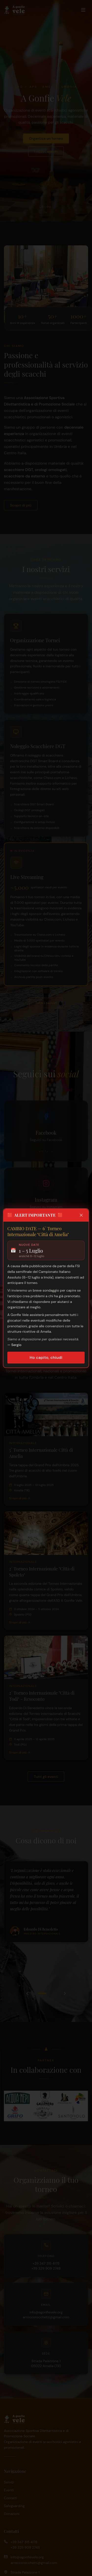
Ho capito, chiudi (46, 1357)
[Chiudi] (81, 1215)
